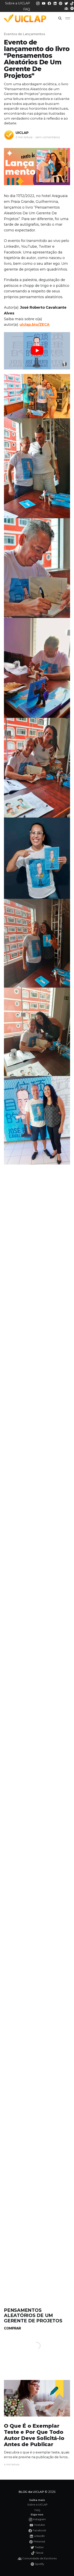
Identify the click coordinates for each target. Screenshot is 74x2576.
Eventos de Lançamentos (24, 34)
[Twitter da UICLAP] (66, 3)
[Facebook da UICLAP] (49, 3)
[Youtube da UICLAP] (44, 3)
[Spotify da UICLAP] (72, 8)
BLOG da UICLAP (31, 2492)
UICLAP (22, 133)
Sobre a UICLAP (17, 3)
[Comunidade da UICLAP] (66, 8)
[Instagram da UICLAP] (38, 3)
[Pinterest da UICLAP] (61, 3)
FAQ (26, 9)
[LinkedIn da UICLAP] (55, 3)
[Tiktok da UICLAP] (72, 3)
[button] (60, 18)
